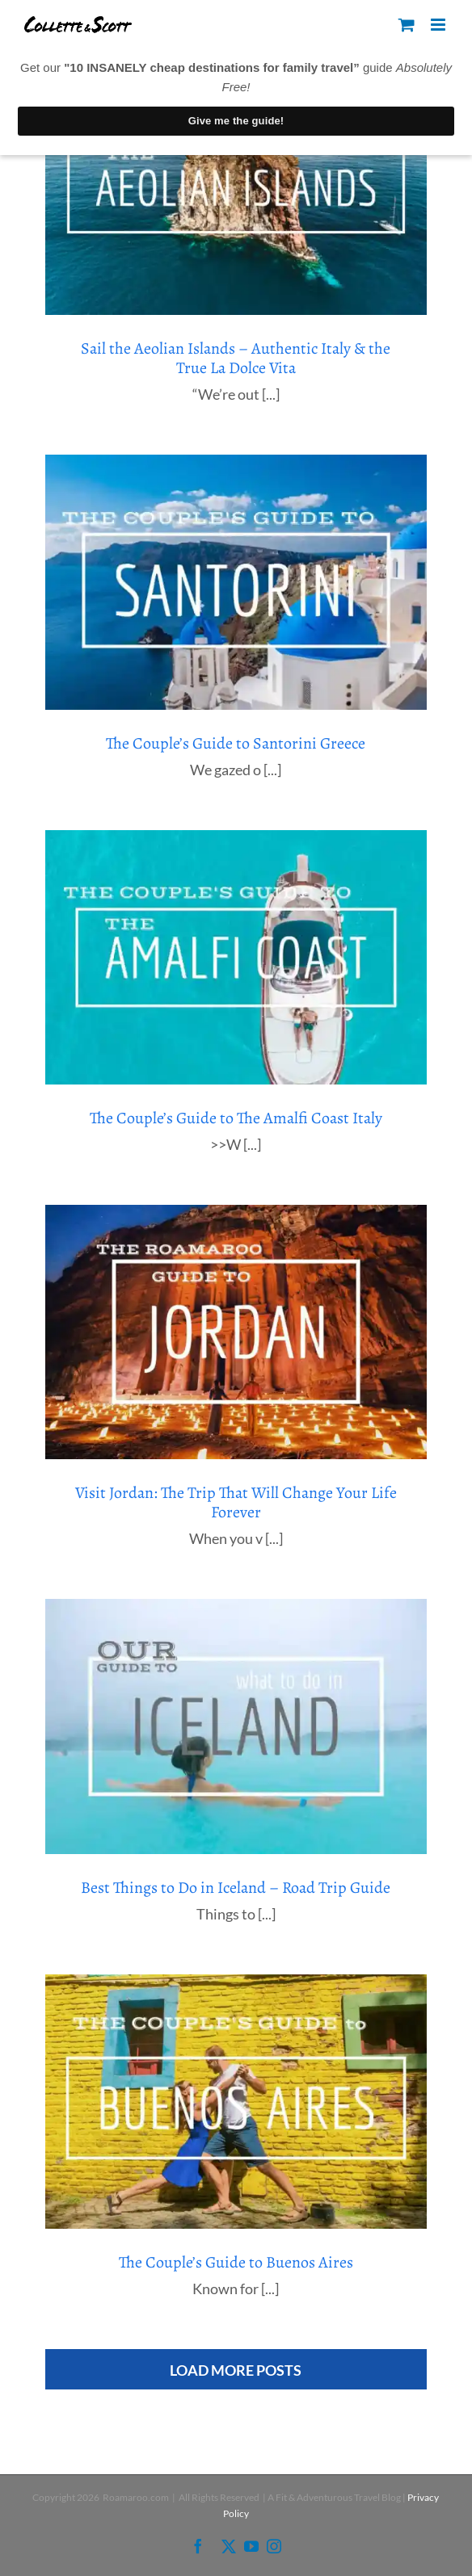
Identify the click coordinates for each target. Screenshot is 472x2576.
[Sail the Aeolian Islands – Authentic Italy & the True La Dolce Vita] (236, 188)
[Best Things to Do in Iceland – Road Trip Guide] (236, 1726)
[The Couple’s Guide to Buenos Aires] (236, 2101)
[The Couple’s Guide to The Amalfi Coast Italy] (236, 957)
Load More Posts (235, 2370)
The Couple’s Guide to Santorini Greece (235, 743)
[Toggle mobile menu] (439, 24)
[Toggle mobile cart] (406, 24)
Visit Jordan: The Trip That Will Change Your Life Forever (236, 1502)
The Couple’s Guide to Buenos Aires (236, 2262)
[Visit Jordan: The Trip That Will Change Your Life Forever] (236, 1332)
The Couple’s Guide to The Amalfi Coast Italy (236, 1118)
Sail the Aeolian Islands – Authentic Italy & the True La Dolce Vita (235, 358)
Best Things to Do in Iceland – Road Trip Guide (235, 1887)
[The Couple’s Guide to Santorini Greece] (236, 582)
